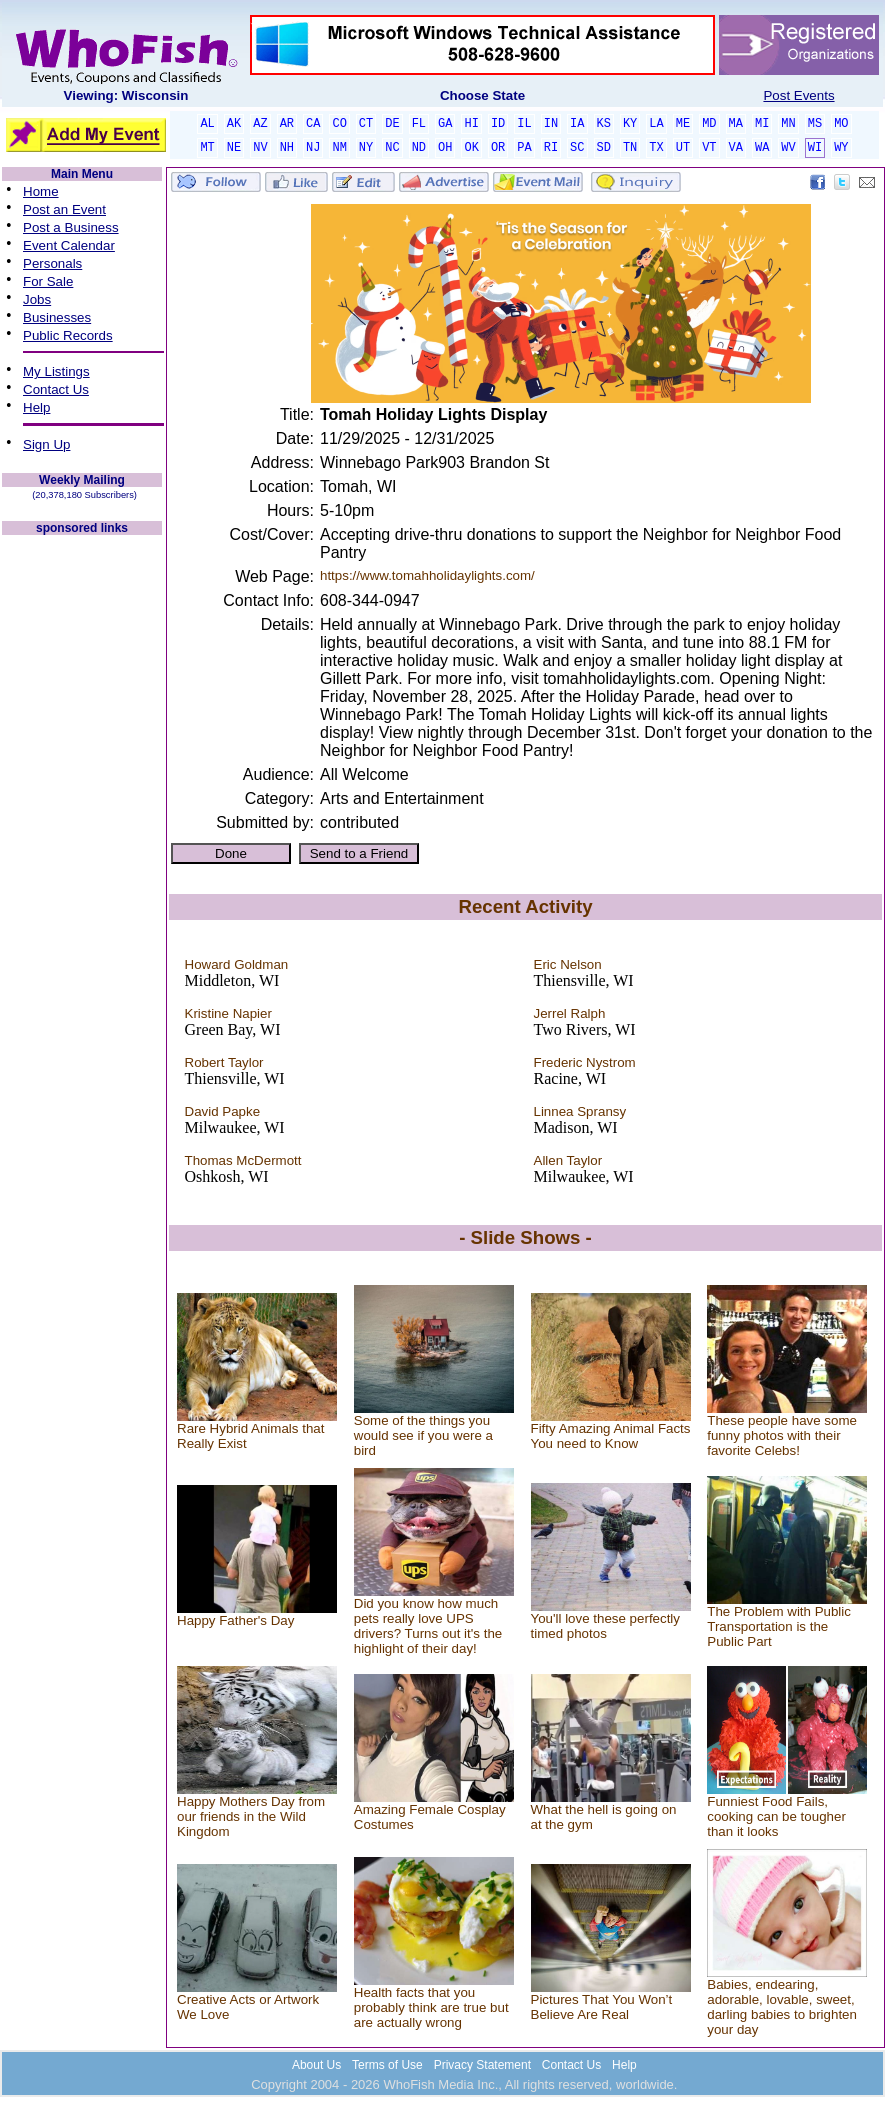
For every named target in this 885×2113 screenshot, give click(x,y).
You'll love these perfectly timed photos (606, 1626)
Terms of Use (387, 2065)
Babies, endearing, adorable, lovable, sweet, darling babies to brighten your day (782, 2007)
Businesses (57, 317)
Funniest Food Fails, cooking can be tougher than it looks (776, 1816)
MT (207, 148)
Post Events (798, 95)
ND (419, 148)
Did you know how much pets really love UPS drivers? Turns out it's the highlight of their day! (428, 1626)
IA (577, 124)
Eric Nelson (568, 964)
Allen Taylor (568, 1160)
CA (313, 124)
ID (498, 124)
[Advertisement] (82, 838)
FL (419, 124)
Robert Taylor (224, 1062)
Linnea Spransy (580, 1111)
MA (736, 124)
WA (762, 148)
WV (788, 148)
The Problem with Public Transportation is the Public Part (779, 1626)
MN (788, 124)
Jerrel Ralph (570, 1013)
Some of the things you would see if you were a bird (423, 1435)
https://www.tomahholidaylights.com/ (427, 575)
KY (630, 124)
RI (551, 148)
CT (366, 124)
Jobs (37, 299)
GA (445, 124)
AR (287, 124)
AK (234, 124)
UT (683, 148)
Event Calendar (69, 245)
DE (392, 124)
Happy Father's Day (235, 1620)
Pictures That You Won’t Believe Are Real (602, 2007)
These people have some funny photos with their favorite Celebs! (782, 1435)
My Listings (56, 371)
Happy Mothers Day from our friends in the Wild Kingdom (251, 1816)
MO (841, 124)
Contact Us (56, 389)
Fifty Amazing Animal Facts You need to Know (611, 1436)
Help (36, 407)
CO (339, 124)
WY (841, 148)
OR (498, 148)
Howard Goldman (237, 964)
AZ (260, 124)
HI (471, 124)
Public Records (68, 335)
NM (339, 148)
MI (762, 124)
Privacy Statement (482, 2065)
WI (815, 148)
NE (234, 148)
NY (366, 148)
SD (604, 148)
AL (207, 124)
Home (41, 191)
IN (551, 124)
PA (524, 148)
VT (709, 148)
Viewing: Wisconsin (126, 95)
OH (445, 148)
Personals (52, 263)
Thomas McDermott (243, 1160)
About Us (316, 2065)
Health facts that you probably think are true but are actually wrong (431, 2007)
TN (630, 148)
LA (656, 124)
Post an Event (64, 209)
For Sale (48, 281)
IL (524, 124)
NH (287, 148)
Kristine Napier (228, 1013)
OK (471, 148)
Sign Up (46, 444)
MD (709, 124)
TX (656, 148)
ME (683, 124)
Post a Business (71, 227)
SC (577, 148)
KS (604, 124)
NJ (313, 148)
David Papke (223, 1111)
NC (392, 148)
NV (260, 148)
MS (815, 124)
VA (736, 148)
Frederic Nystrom (585, 1062)
